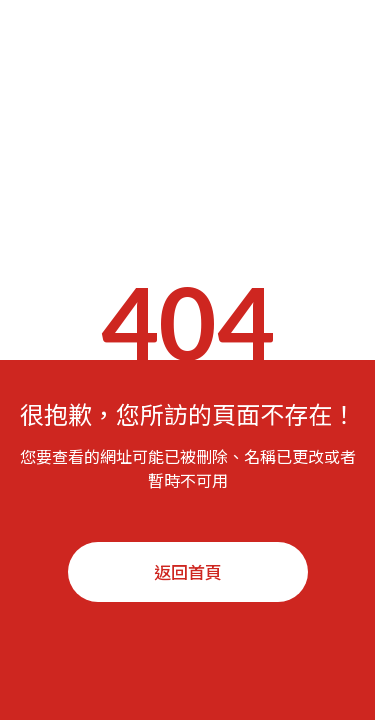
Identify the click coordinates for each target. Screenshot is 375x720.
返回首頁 (188, 571)
